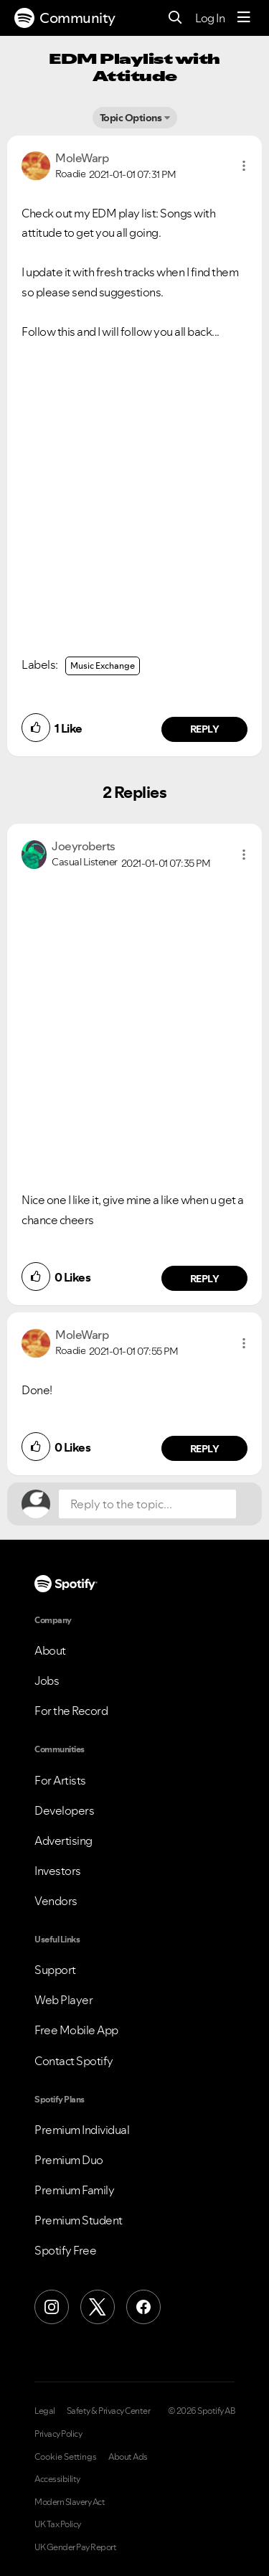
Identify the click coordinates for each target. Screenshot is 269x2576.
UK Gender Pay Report (75, 2547)
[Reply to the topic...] (147, 1504)
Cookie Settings (65, 2457)
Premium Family (74, 2190)
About (50, 1650)
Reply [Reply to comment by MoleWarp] (205, 729)
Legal (44, 2411)
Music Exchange (102, 665)
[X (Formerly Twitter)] (97, 2307)
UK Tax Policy (57, 2524)
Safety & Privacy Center (109, 2411)
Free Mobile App (76, 2030)
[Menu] (244, 18)
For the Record (71, 1711)
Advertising (63, 1840)
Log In (210, 18)
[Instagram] (51, 2307)
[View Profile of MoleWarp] (81, 158)
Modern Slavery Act (69, 2502)
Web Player (63, 2000)
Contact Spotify (73, 2061)
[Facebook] (143, 2307)
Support (55, 1970)
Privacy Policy (58, 2434)
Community (64, 18)
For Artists (60, 1780)
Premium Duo (68, 2160)
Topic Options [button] (131, 118)
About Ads (128, 2457)
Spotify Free (65, 2250)
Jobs (46, 1680)
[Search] (175, 18)
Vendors (55, 1901)
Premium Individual (81, 2130)
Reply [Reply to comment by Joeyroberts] (205, 1278)
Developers (64, 1810)
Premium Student (78, 2220)
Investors (57, 1871)
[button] (244, 166)
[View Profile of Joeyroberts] (83, 846)
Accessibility (57, 2479)
